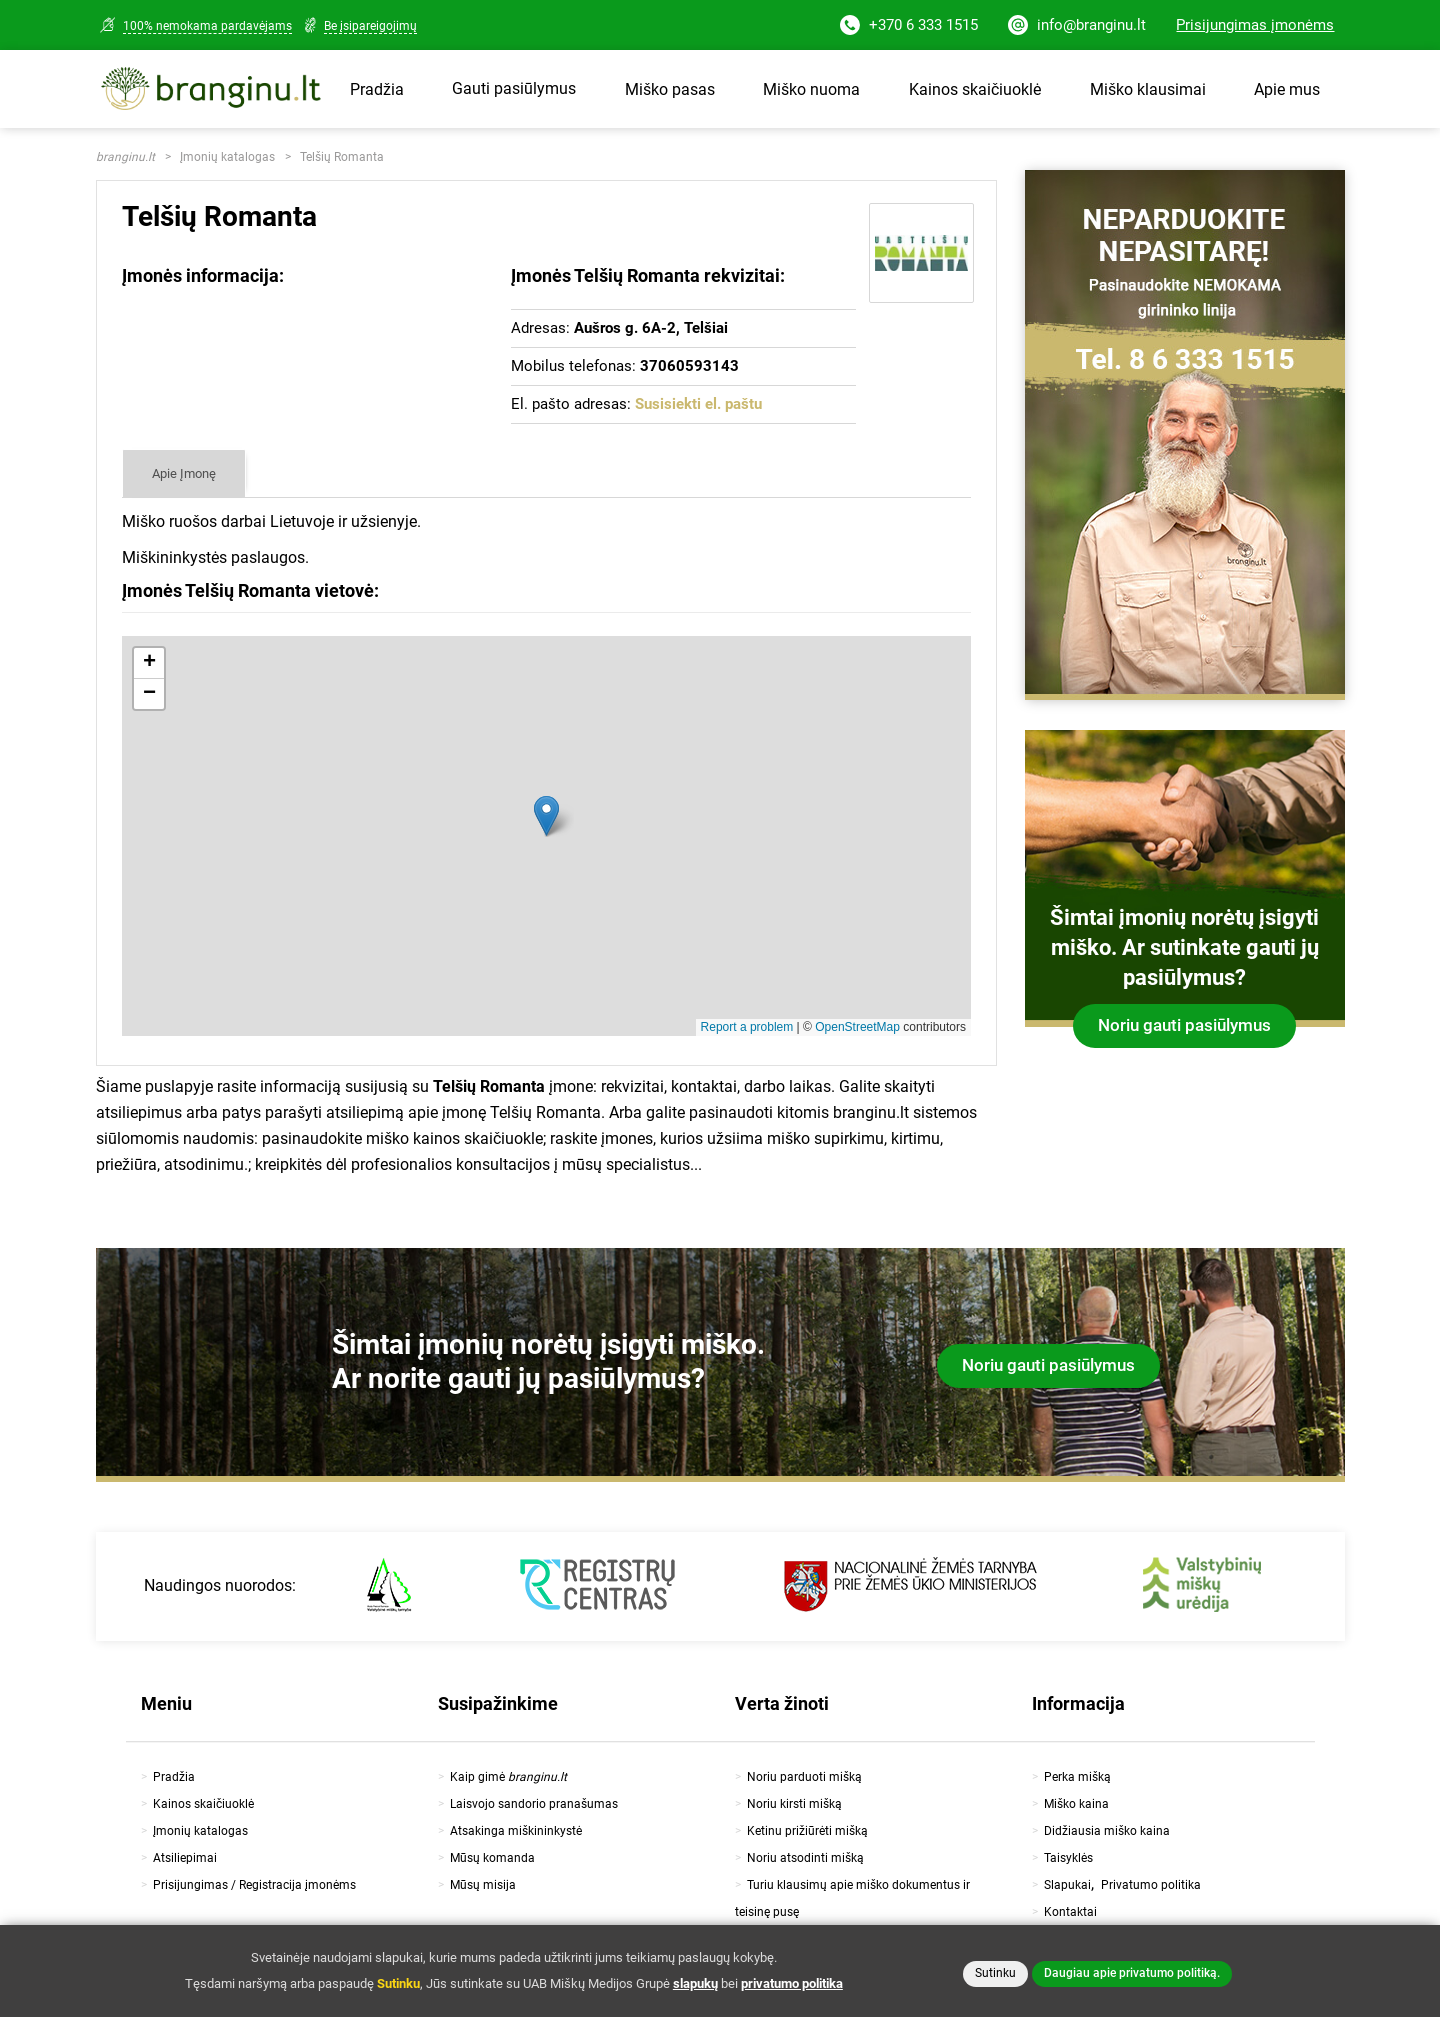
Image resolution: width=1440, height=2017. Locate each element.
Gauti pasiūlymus (514, 88)
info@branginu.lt (1077, 26)
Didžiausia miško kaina (1107, 1831)
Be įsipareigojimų (370, 26)
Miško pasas (670, 89)
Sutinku (995, 1973)
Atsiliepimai (185, 1858)
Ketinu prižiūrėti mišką (807, 1831)
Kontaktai (1070, 1912)
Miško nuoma (811, 89)
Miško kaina (1076, 1804)
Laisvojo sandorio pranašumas (534, 1804)
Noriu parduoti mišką (804, 1777)
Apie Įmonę (184, 473)
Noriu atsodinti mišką (805, 1858)
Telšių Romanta (342, 157)
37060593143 (689, 366)
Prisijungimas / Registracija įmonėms (254, 1885)
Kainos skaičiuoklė (975, 89)
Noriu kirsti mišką (794, 1804)
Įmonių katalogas (227, 157)
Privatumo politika (1151, 1885)
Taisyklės (1068, 1858)
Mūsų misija (483, 1885)
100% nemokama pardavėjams (207, 26)
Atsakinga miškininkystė (516, 1831)
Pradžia (377, 89)
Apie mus (1287, 89)
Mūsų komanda (492, 1858)
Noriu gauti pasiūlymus (1184, 1025)
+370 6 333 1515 (909, 26)
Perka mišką (1077, 1777)
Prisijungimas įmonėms (1255, 25)
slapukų (695, 1983)
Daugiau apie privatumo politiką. (1132, 1973)
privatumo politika (792, 1983)
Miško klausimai (1148, 89)
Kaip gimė (508, 1777)
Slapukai (1067, 1885)
